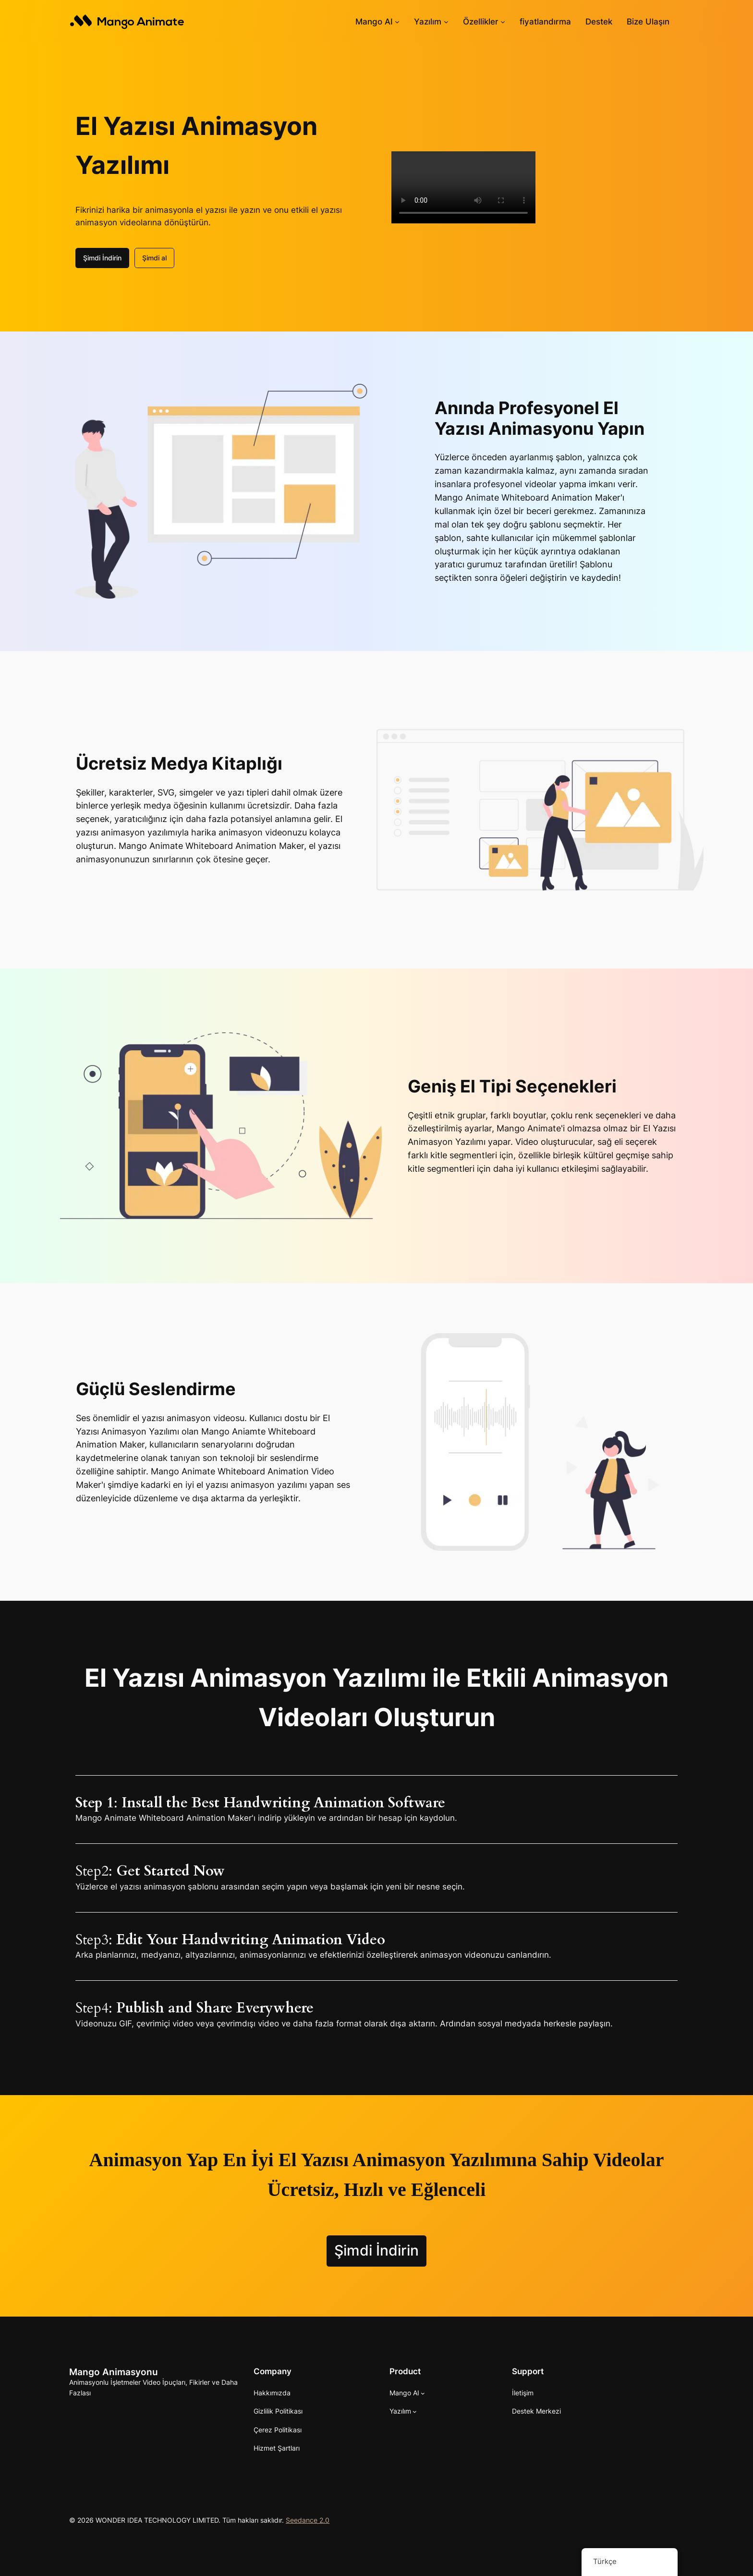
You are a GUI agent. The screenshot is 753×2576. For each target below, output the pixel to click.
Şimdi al (154, 258)
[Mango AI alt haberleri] (397, 21)
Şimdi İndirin (102, 258)
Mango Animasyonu (113, 2372)
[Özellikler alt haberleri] (502, 21)
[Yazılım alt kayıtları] (446, 21)
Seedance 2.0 (307, 2520)
